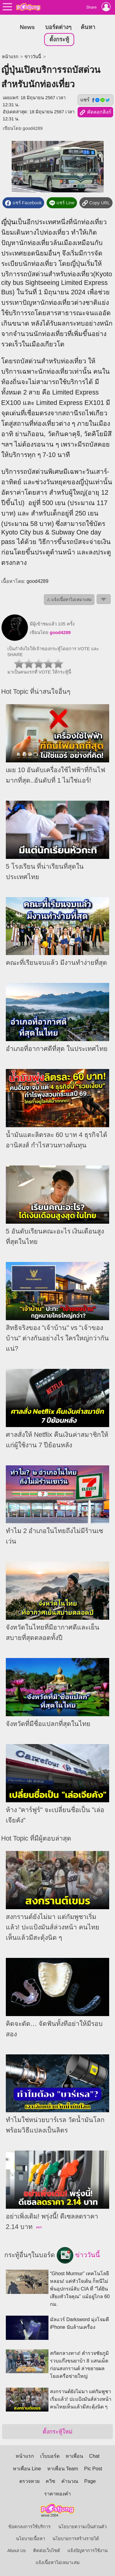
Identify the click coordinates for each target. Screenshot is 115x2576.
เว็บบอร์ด (49, 2456)
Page (90, 2481)
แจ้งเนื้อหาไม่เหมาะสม (58, 2562)
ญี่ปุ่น (8, 222)
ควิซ (50, 2481)
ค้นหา (88, 27)
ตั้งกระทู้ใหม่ (57, 2431)
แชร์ (95, 100)
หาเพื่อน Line (27, 2468)
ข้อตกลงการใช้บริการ (29, 2526)
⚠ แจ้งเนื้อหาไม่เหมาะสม (69, 599)
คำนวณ (69, 2481)
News (27, 27)
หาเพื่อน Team (62, 2468)
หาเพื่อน (74, 2456)
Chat (94, 2456)
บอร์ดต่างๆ (58, 27)
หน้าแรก (10, 56)
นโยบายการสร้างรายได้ (75, 2538)
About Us (16, 2550)
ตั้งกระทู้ (59, 39)
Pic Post (93, 2468)
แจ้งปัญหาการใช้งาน (87, 2550)
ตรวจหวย (29, 2481)
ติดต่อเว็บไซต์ (46, 2550)
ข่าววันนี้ (33, 56)
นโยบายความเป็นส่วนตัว (82, 2526)
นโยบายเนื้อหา (30, 2538)
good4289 (33, 128)
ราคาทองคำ (57, 2493)
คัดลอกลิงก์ (95, 112)
